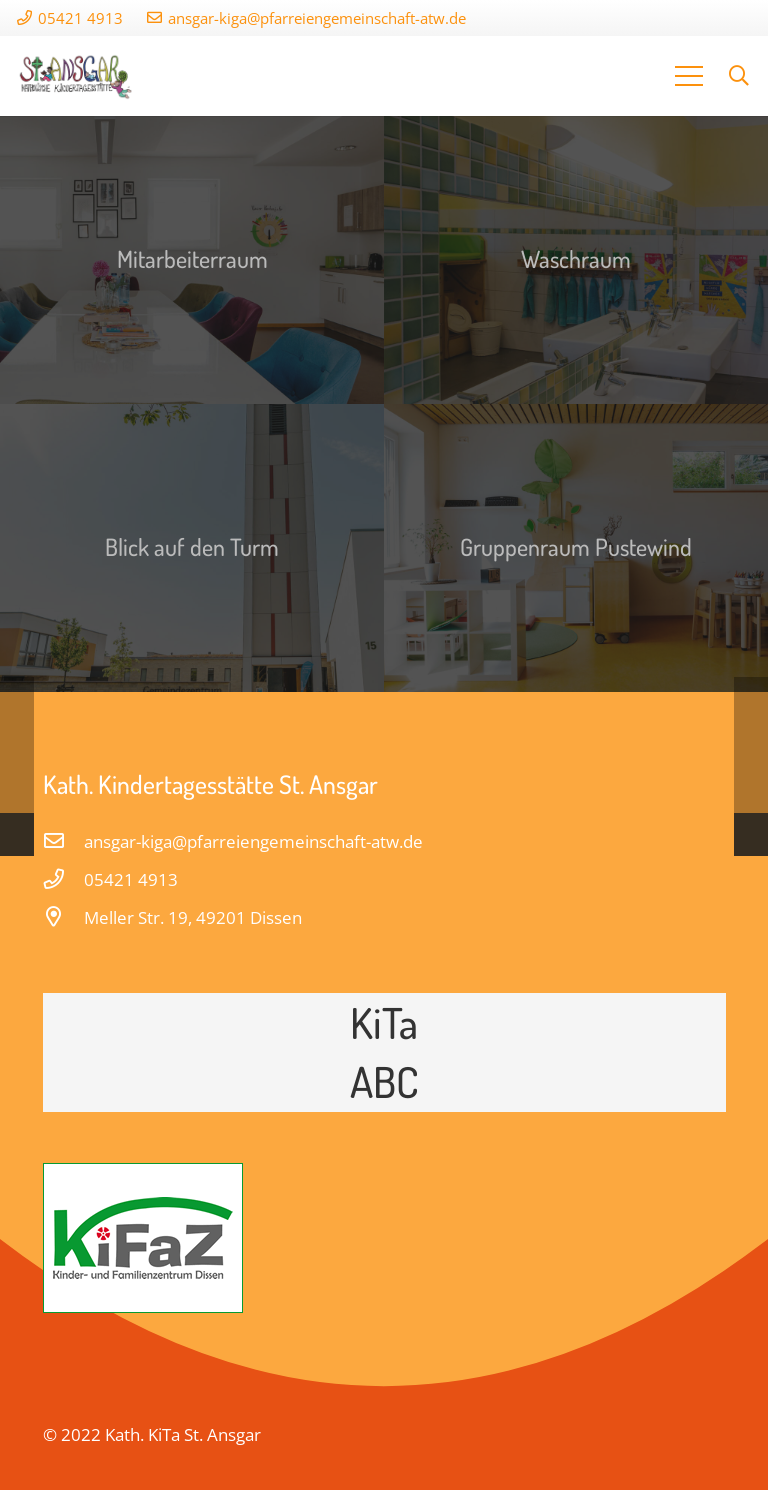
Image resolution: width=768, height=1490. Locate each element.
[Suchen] (739, 76)
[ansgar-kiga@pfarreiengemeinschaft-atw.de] (64, 842)
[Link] (76, 76)
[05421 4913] (64, 880)
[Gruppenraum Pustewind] (576, 548)
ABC (384, 1081)
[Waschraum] (576, 260)
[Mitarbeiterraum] (192, 260)
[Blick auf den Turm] (192, 548)
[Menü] (689, 76)
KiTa (384, 1022)
